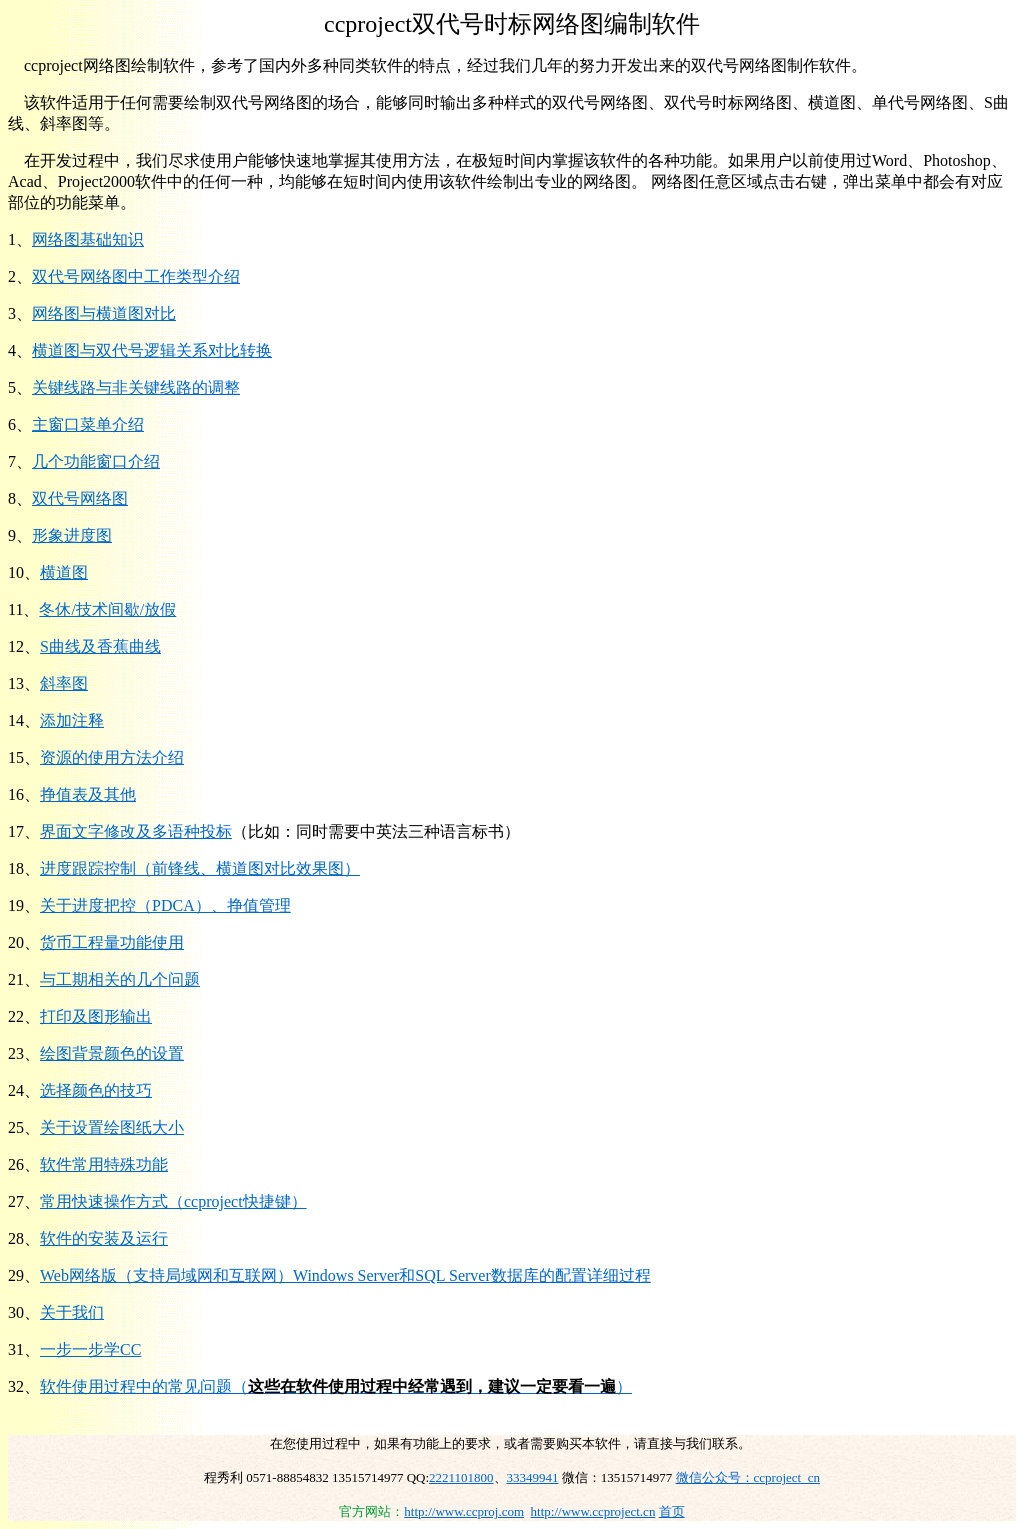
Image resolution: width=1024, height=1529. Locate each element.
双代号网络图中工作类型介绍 (136, 276)
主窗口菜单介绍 (88, 424)
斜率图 (64, 683)
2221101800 (461, 1477)
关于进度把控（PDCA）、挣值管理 (165, 905)
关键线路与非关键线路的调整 (136, 387)
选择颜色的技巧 (96, 1090)
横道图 (64, 572)
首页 (672, 1511)
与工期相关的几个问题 (120, 979)
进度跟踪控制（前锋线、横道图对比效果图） (200, 868)
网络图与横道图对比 (104, 313)
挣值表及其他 (88, 794)
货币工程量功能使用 (112, 942)
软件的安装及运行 (104, 1238)
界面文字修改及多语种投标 (136, 831)
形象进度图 (72, 535)
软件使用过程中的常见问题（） (336, 1386)
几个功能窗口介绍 (96, 461)
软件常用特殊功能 (104, 1164)
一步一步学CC (90, 1349)
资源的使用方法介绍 (112, 757)
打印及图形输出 (96, 1016)
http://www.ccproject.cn (593, 1511)
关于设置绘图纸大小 (112, 1127)
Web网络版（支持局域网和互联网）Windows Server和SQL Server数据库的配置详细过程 (345, 1275)
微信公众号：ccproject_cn (748, 1477)
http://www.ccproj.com (464, 1511)
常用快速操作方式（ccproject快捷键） (173, 1201)
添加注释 (72, 720)
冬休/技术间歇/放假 (107, 609)
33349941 (533, 1477)
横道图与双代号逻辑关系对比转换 (152, 350)
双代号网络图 (80, 498)
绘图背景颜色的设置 (112, 1053)
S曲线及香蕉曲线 (100, 646)
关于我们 (72, 1312)
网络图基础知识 (88, 239)
